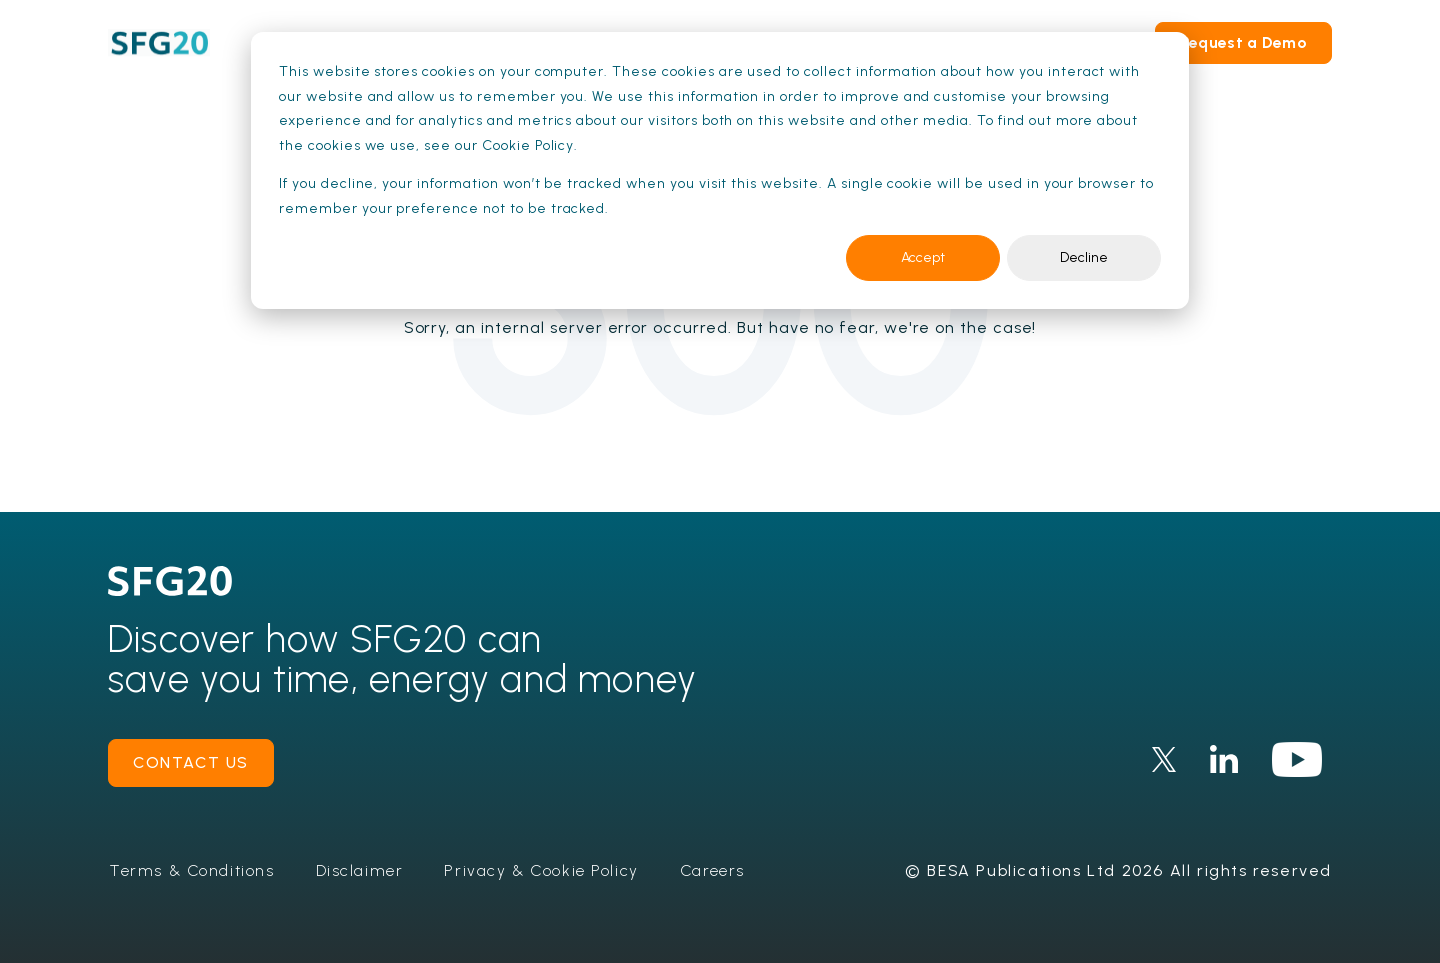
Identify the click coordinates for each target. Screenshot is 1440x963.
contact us (191, 762)
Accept (923, 257)
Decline (1084, 257)
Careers (716, 870)
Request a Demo (1243, 42)
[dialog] (720, 170)
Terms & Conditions (193, 870)
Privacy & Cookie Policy (545, 870)
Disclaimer (362, 870)
